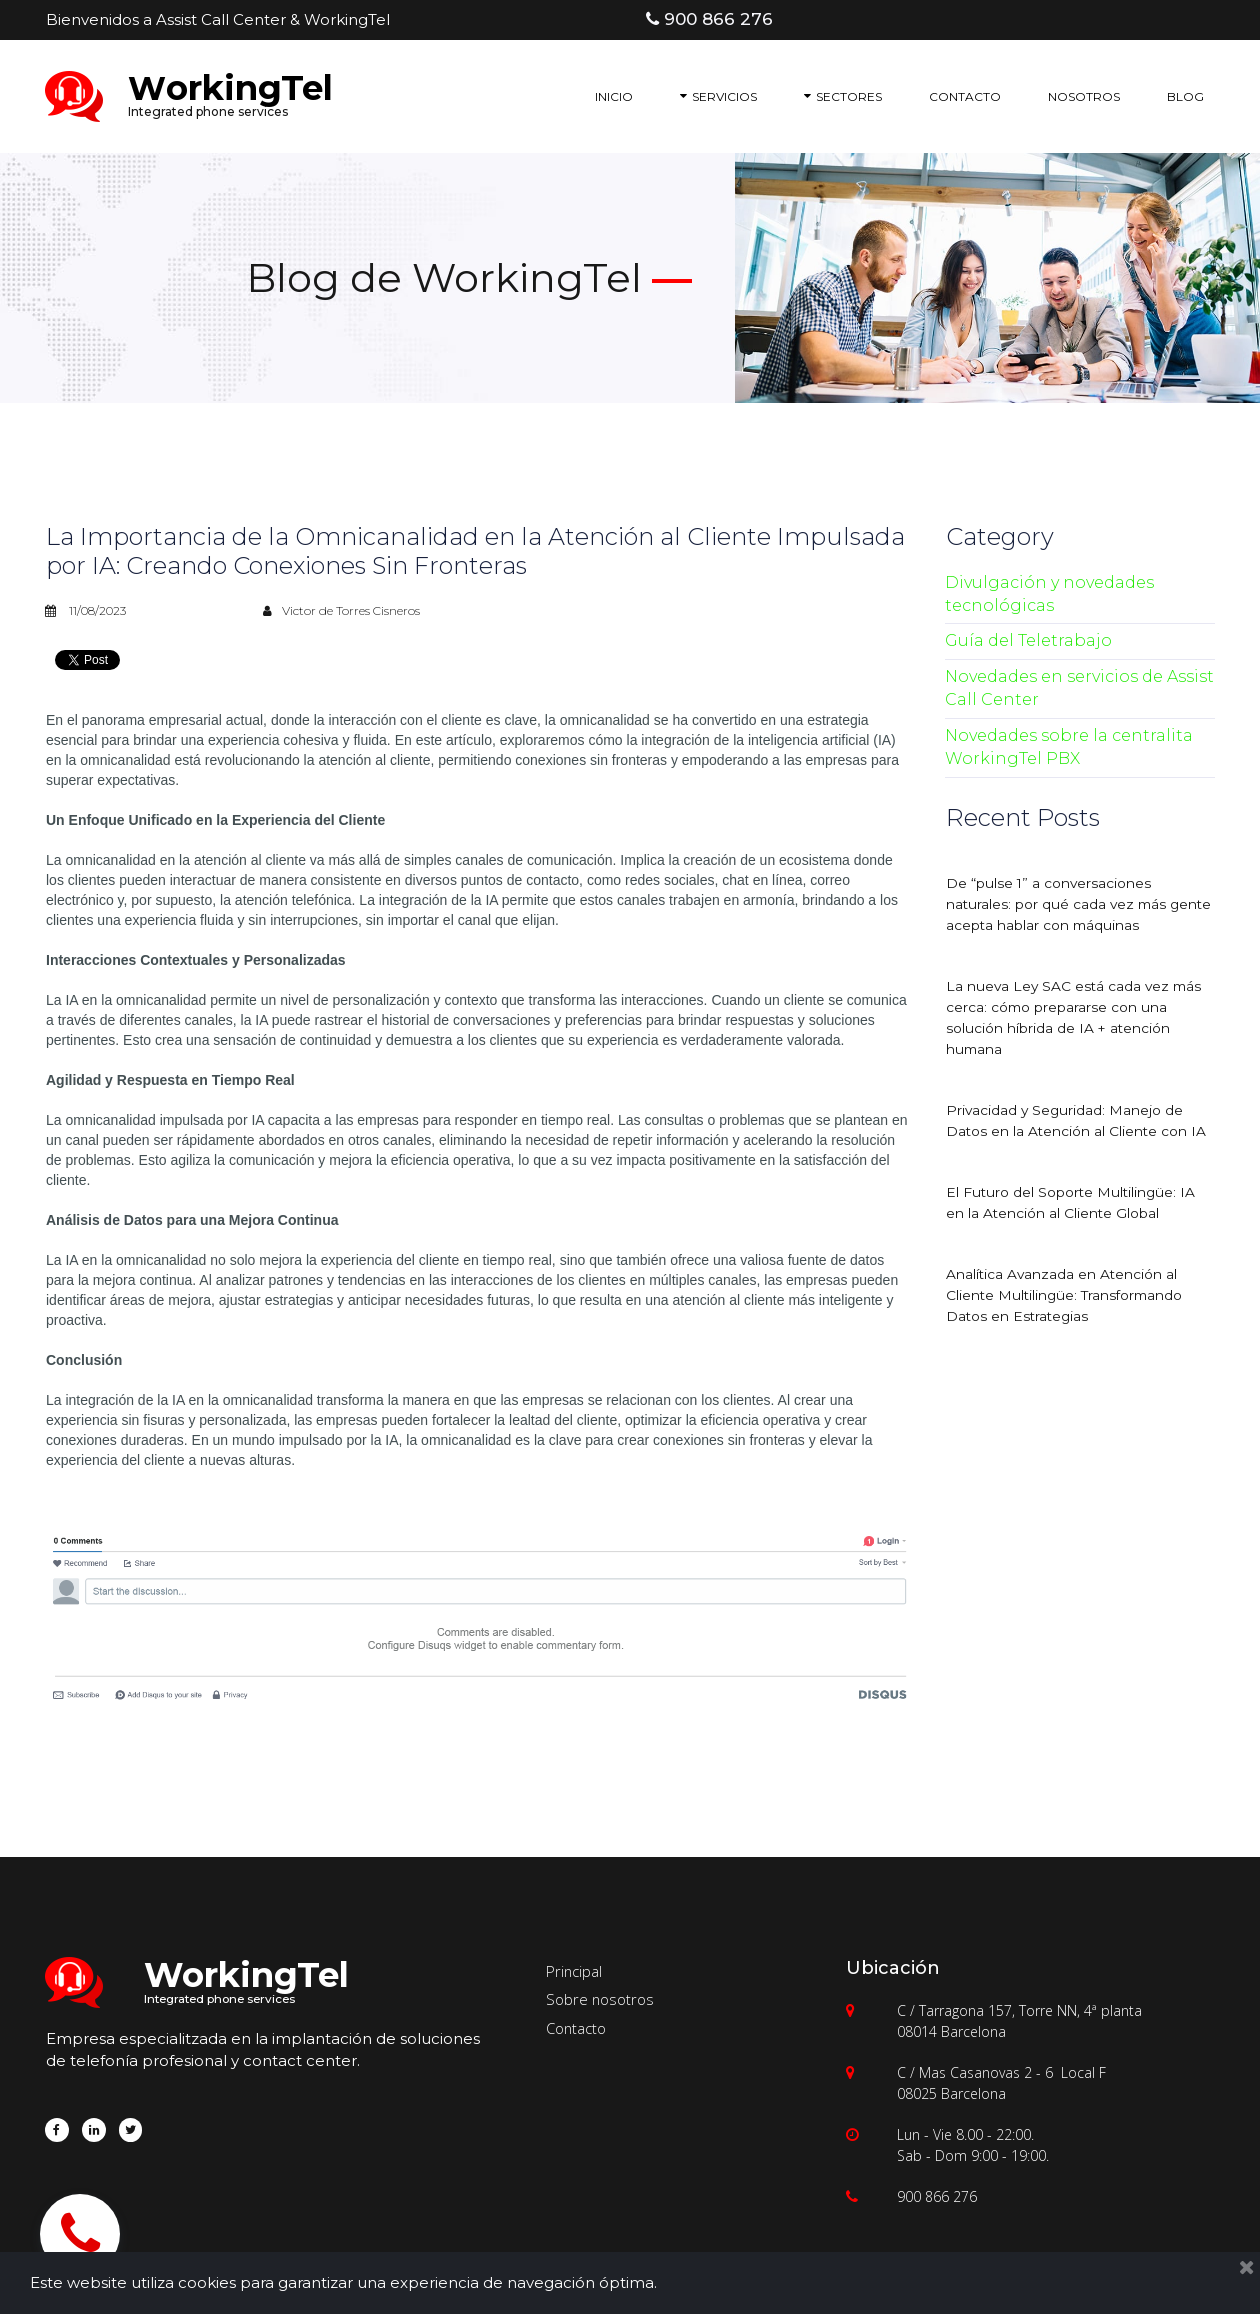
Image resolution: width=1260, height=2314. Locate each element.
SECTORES (843, 96)
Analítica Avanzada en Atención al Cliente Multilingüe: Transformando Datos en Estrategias (1067, 1295)
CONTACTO (965, 96)
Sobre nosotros (600, 1999)
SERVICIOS (718, 96)
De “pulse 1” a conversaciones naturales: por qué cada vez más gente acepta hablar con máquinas (1067, 904)
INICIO (614, 96)
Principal (574, 1971)
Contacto (576, 2028)
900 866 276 (937, 2196)
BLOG (1185, 96)
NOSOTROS (1084, 96)
